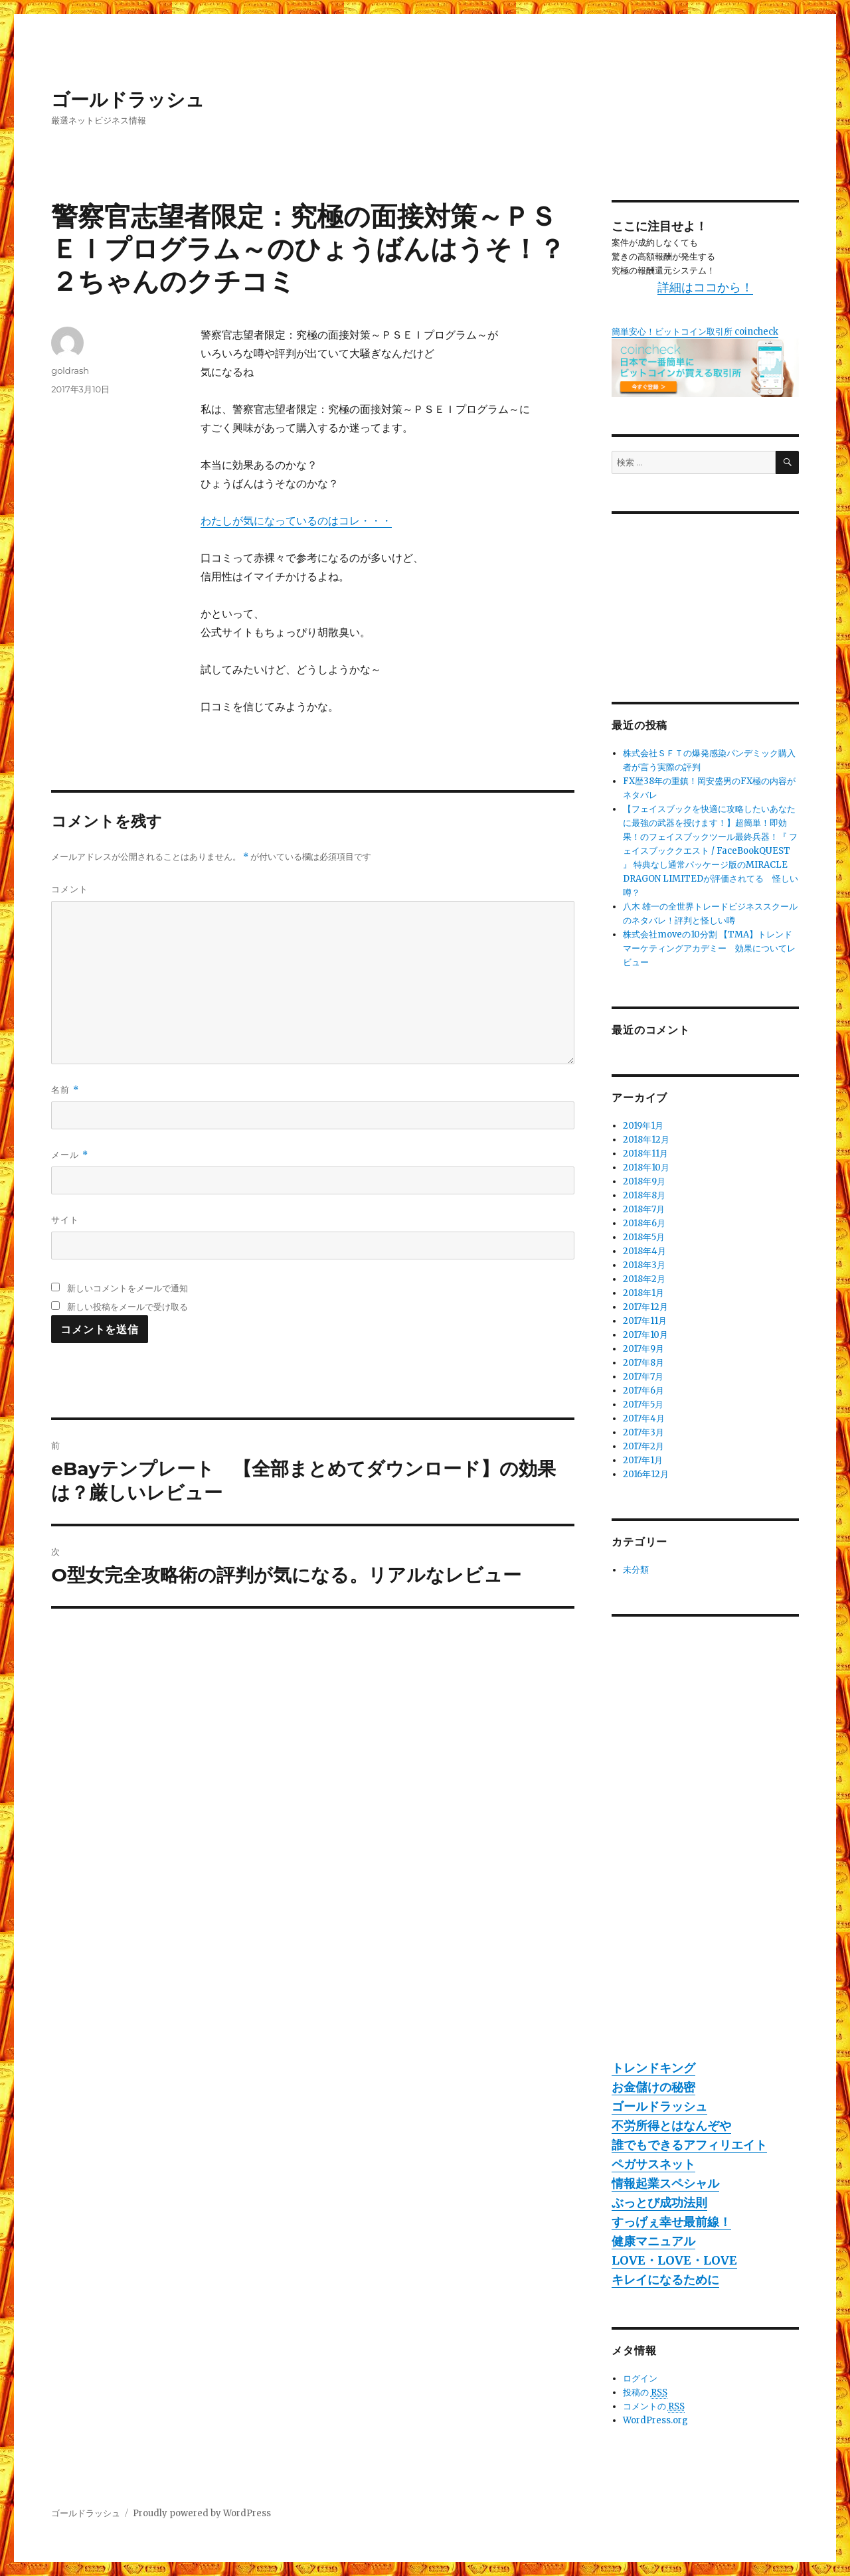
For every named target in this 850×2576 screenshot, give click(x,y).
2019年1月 (643, 1125)
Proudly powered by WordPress (202, 2513)
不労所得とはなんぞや (671, 2125)
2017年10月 (645, 1334)
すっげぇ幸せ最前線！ (671, 2221)
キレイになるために (665, 2279)
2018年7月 (644, 1209)
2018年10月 (646, 1167)
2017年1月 (643, 1460)
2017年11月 (645, 1321)
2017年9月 (643, 1348)
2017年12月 (645, 1307)
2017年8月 (643, 1362)
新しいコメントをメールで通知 (127, 1288)
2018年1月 (643, 1293)
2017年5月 (643, 1404)
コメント (69, 889)
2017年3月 (643, 1432)
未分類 (636, 1569)
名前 (64, 1089)
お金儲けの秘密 (653, 2087)
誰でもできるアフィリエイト (689, 2144)
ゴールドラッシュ (128, 99)
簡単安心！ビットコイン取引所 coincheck (695, 331)
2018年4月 (644, 1251)
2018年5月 (644, 1237)
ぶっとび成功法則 (659, 2202)
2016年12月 (646, 1474)
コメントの (654, 2407)
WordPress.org (655, 2420)
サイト (65, 1219)
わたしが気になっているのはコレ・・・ (296, 520)
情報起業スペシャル (665, 2183)
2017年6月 (643, 1390)
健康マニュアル (653, 2241)
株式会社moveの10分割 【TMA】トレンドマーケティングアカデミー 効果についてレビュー (709, 948)
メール (69, 1155)
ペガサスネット (653, 2164)
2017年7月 (643, 1376)
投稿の (645, 2393)
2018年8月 (644, 1195)
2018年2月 (644, 1279)
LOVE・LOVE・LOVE (674, 2260)
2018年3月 (644, 1265)
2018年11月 (645, 1153)
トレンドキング (653, 2067)
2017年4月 (644, 1418)
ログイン (640, 2378)
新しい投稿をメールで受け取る (127, 1306)
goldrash (70, 370)
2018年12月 (646, 1139)
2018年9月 (644, 1181)
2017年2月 (643, 1446)
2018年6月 (644, 1223)
